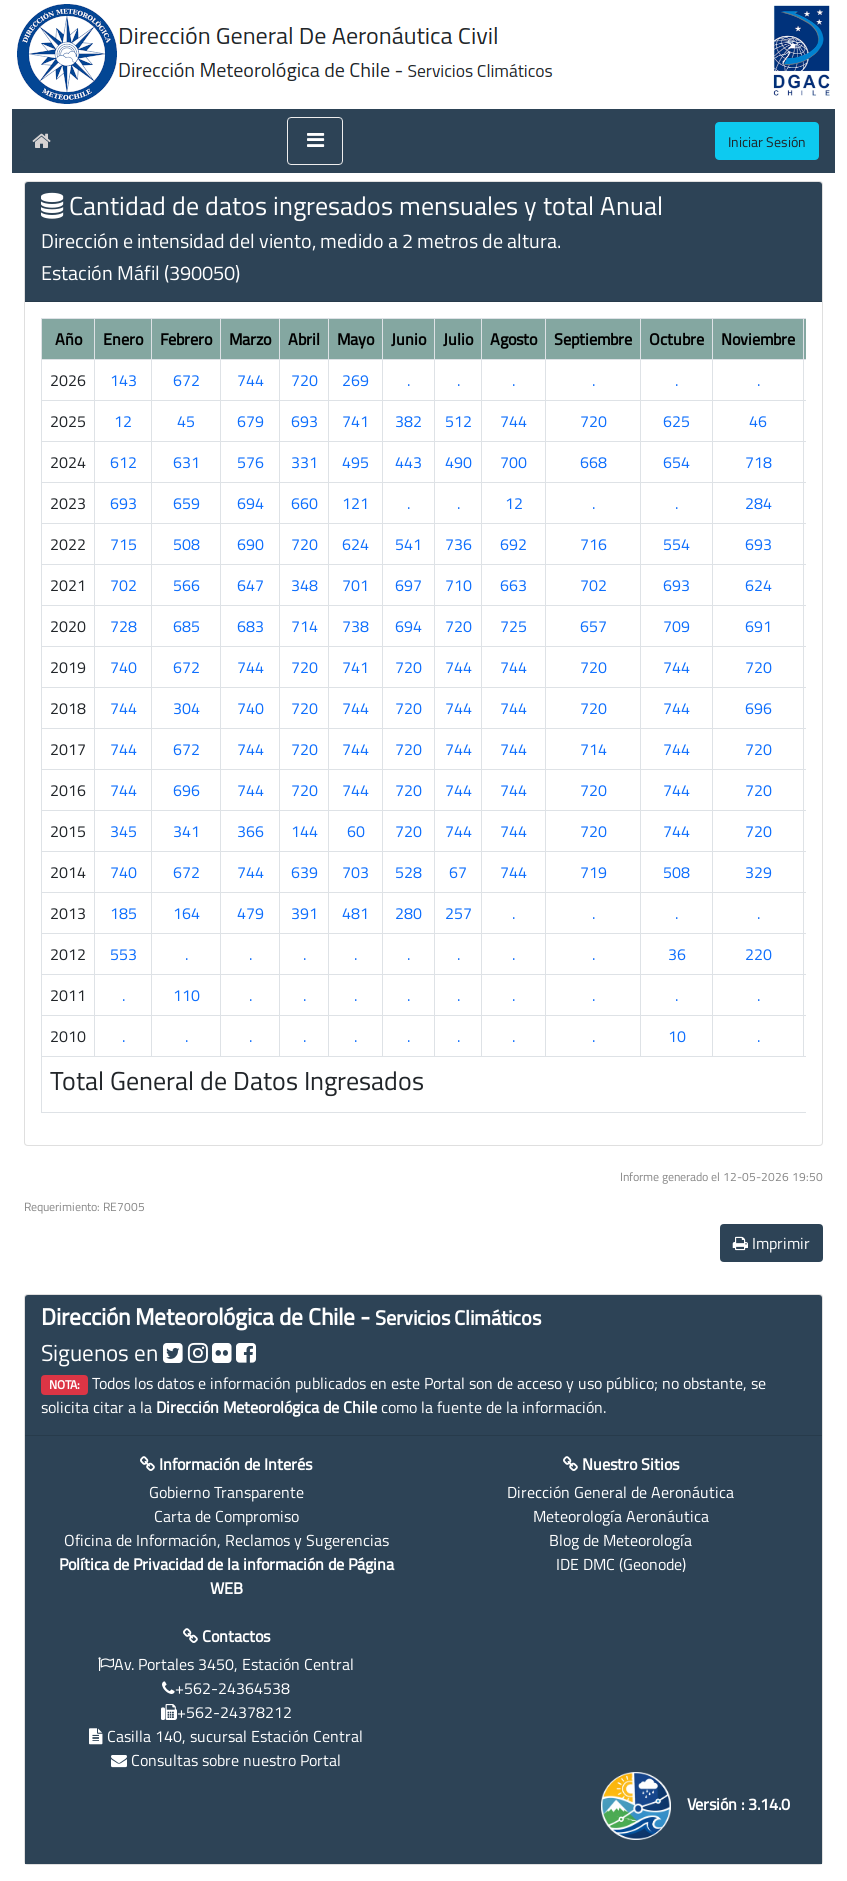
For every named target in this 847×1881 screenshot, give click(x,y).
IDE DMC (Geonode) (621, 1564)
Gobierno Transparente (226, 1492)
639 (304, 872)
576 (250, 462)
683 (250, 626)
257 (458, 913)
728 (123, 626)
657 (593, 626)
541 (408, 544)
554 (676, 544)
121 (355, 503)
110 (186, 995)
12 (123, 421)
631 (186, 462)
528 (408, 872)
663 (513, 585)
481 (355, 913)
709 (676, 626)
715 (123, 544)
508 (186, 544)
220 (758, 954)
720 (304, 380)
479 (250, 913)
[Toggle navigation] (315, 141)
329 (758, 872)
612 (123, 462)
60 (356, 831)
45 (186, 421)
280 (408, 913)
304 (186, 708)
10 (677, 1036)
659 (186, 503)
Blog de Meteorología (620, 1540)
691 (758, 626)
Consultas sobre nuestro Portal (236, 1760)
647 (250, 585)
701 (355, 585)
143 (123, 380)
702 (123, 585)
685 (186, 626)
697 (408, 585)
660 (304, 503)
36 (677, 954)
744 (250, 380)
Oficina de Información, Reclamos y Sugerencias (226, 1540)
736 (458, 544)
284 (758, 503)
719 (593, 872)
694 (250, 503)
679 (250, 421)
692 (513, 544)
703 (355, 872)
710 (458, 585)
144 (304, 831)
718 (758, 462)
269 (355, 380)
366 (250, 831)
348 (304, 585)
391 (304, 913)
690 (250, 544)
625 (676, 421)
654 (676, 462)
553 (123, 954)
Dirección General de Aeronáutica (620, 1492)
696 (758, 708)
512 (458, 421)
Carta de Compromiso (226, 1516)
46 (758, 421)
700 (513, 462)
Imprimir (771, 1243)
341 (186, 831)
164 (186, 913)
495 (355, 462)
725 (513, 626)
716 (593, 544)
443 (408, 462)
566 (186, 585)
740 (123, 667)
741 (355, 421)
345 (123, 831)
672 (186, 380)
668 (593, 462)
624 (355, 544)
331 (304, 462)
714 (304, 626)
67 (458, 872)
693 (304, 421)
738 (355, 626)
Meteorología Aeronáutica (621, 1516)
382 (408, 421)
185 (123, 913)
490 (458, 462)
